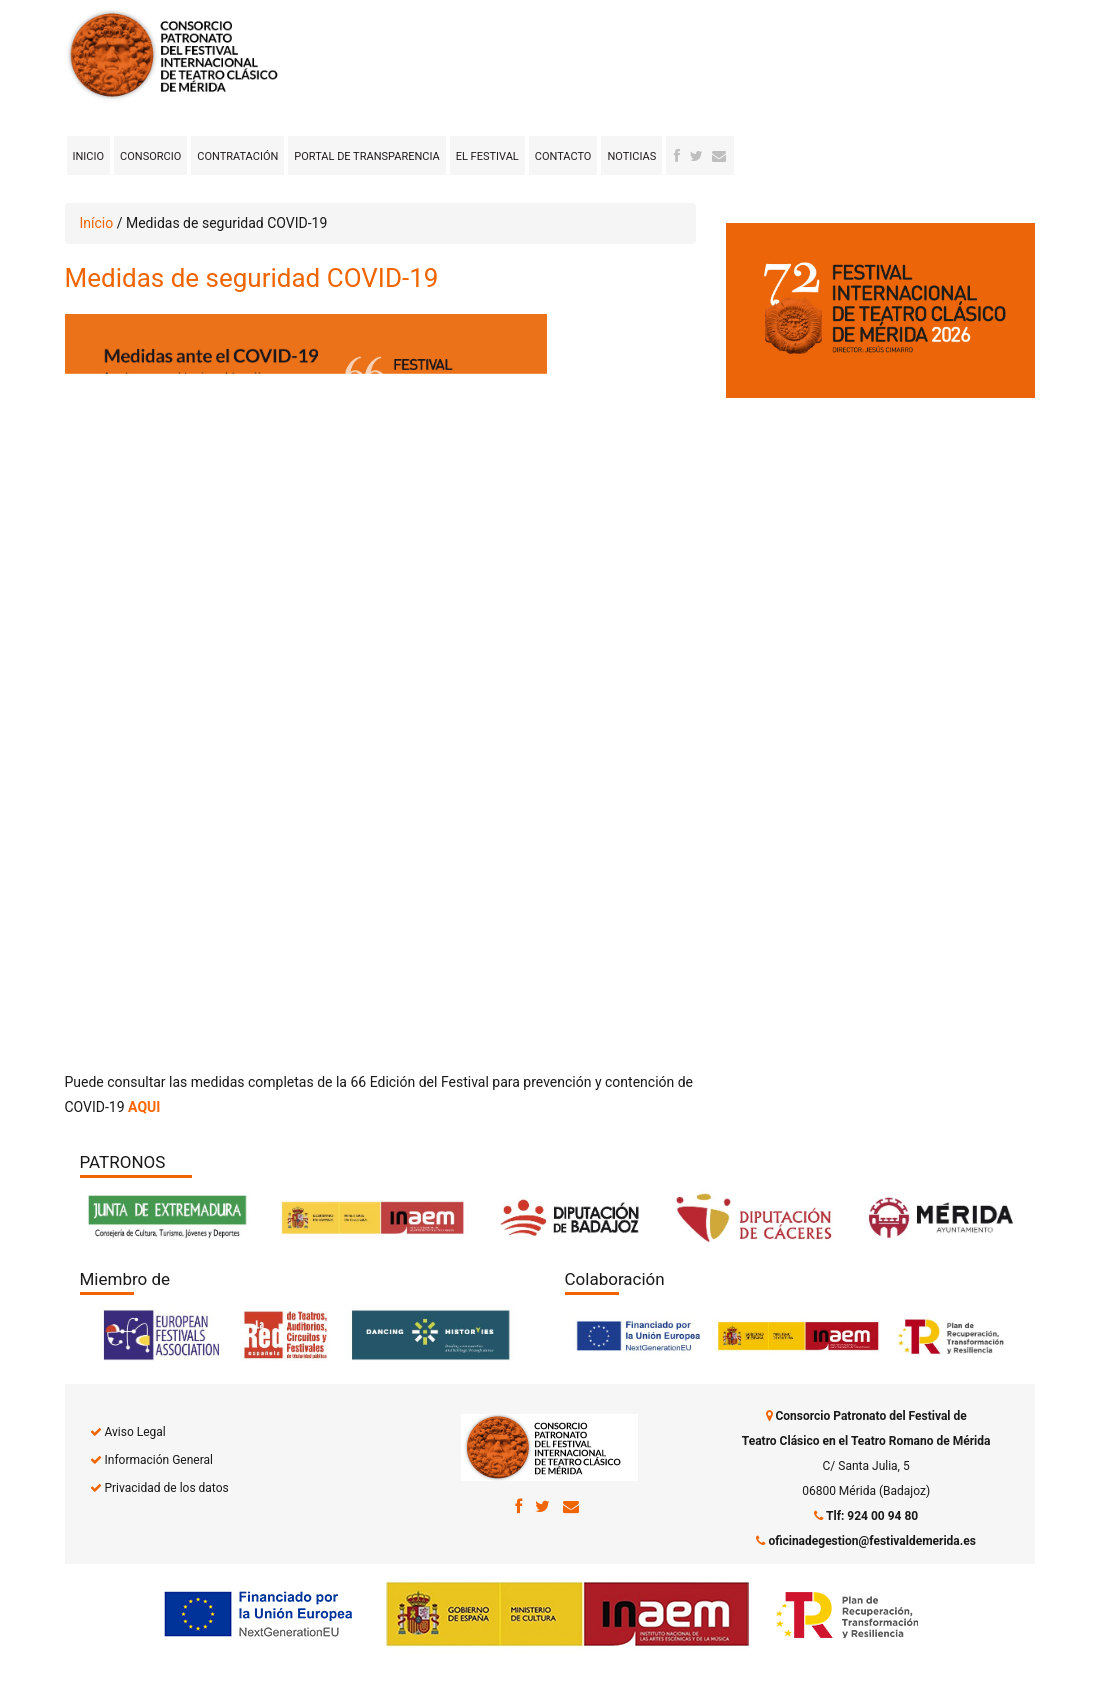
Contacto (563, 156)
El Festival (487, 156)
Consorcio (150, 156)
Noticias (631, 156)
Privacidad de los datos (166, 1488)
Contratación (237, 156)
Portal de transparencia (366, 156)
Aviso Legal (134, 1432)
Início (97, 223)
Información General (158, 1460)
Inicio (89, 156)
